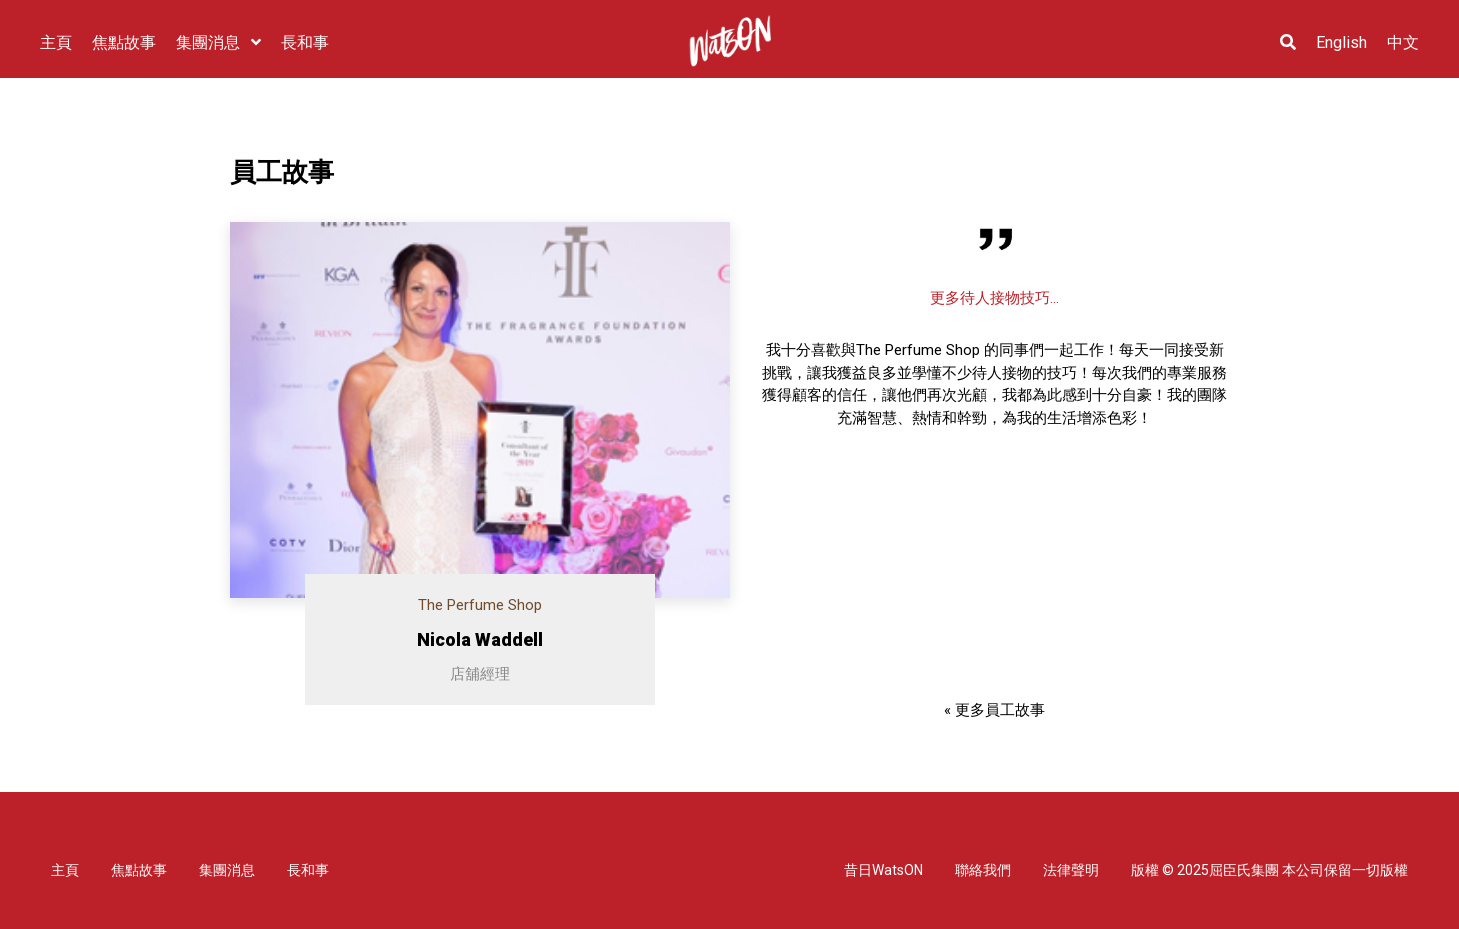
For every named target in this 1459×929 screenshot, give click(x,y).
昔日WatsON (883, 870)
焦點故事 (139, 870)
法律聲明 (1071, 870)
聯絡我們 (983, 870)
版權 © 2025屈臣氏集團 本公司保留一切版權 (1269, 870)
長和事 (308, 870)
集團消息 (227, 870)
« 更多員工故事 (994, 710)
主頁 (65, 870)
